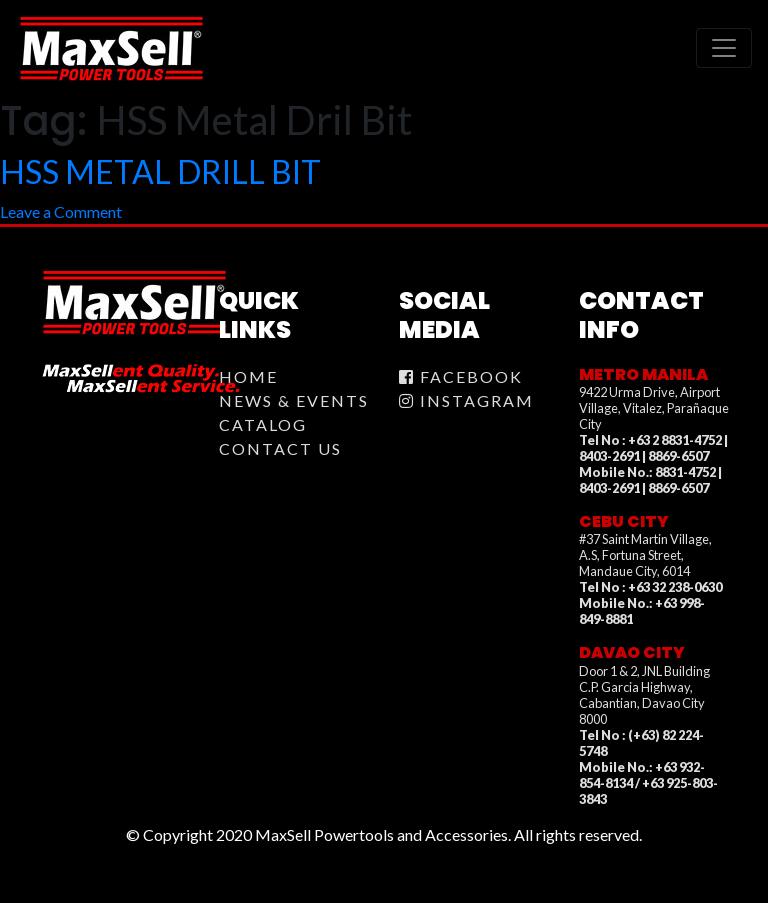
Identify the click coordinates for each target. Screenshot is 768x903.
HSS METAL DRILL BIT (160, 171)
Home (248, 376)
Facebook (461, 376)
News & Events (294, 400)
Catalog (263, 424)
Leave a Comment (61, 211)
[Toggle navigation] (724, 48)
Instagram (466, 400)
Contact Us (280, 448)
